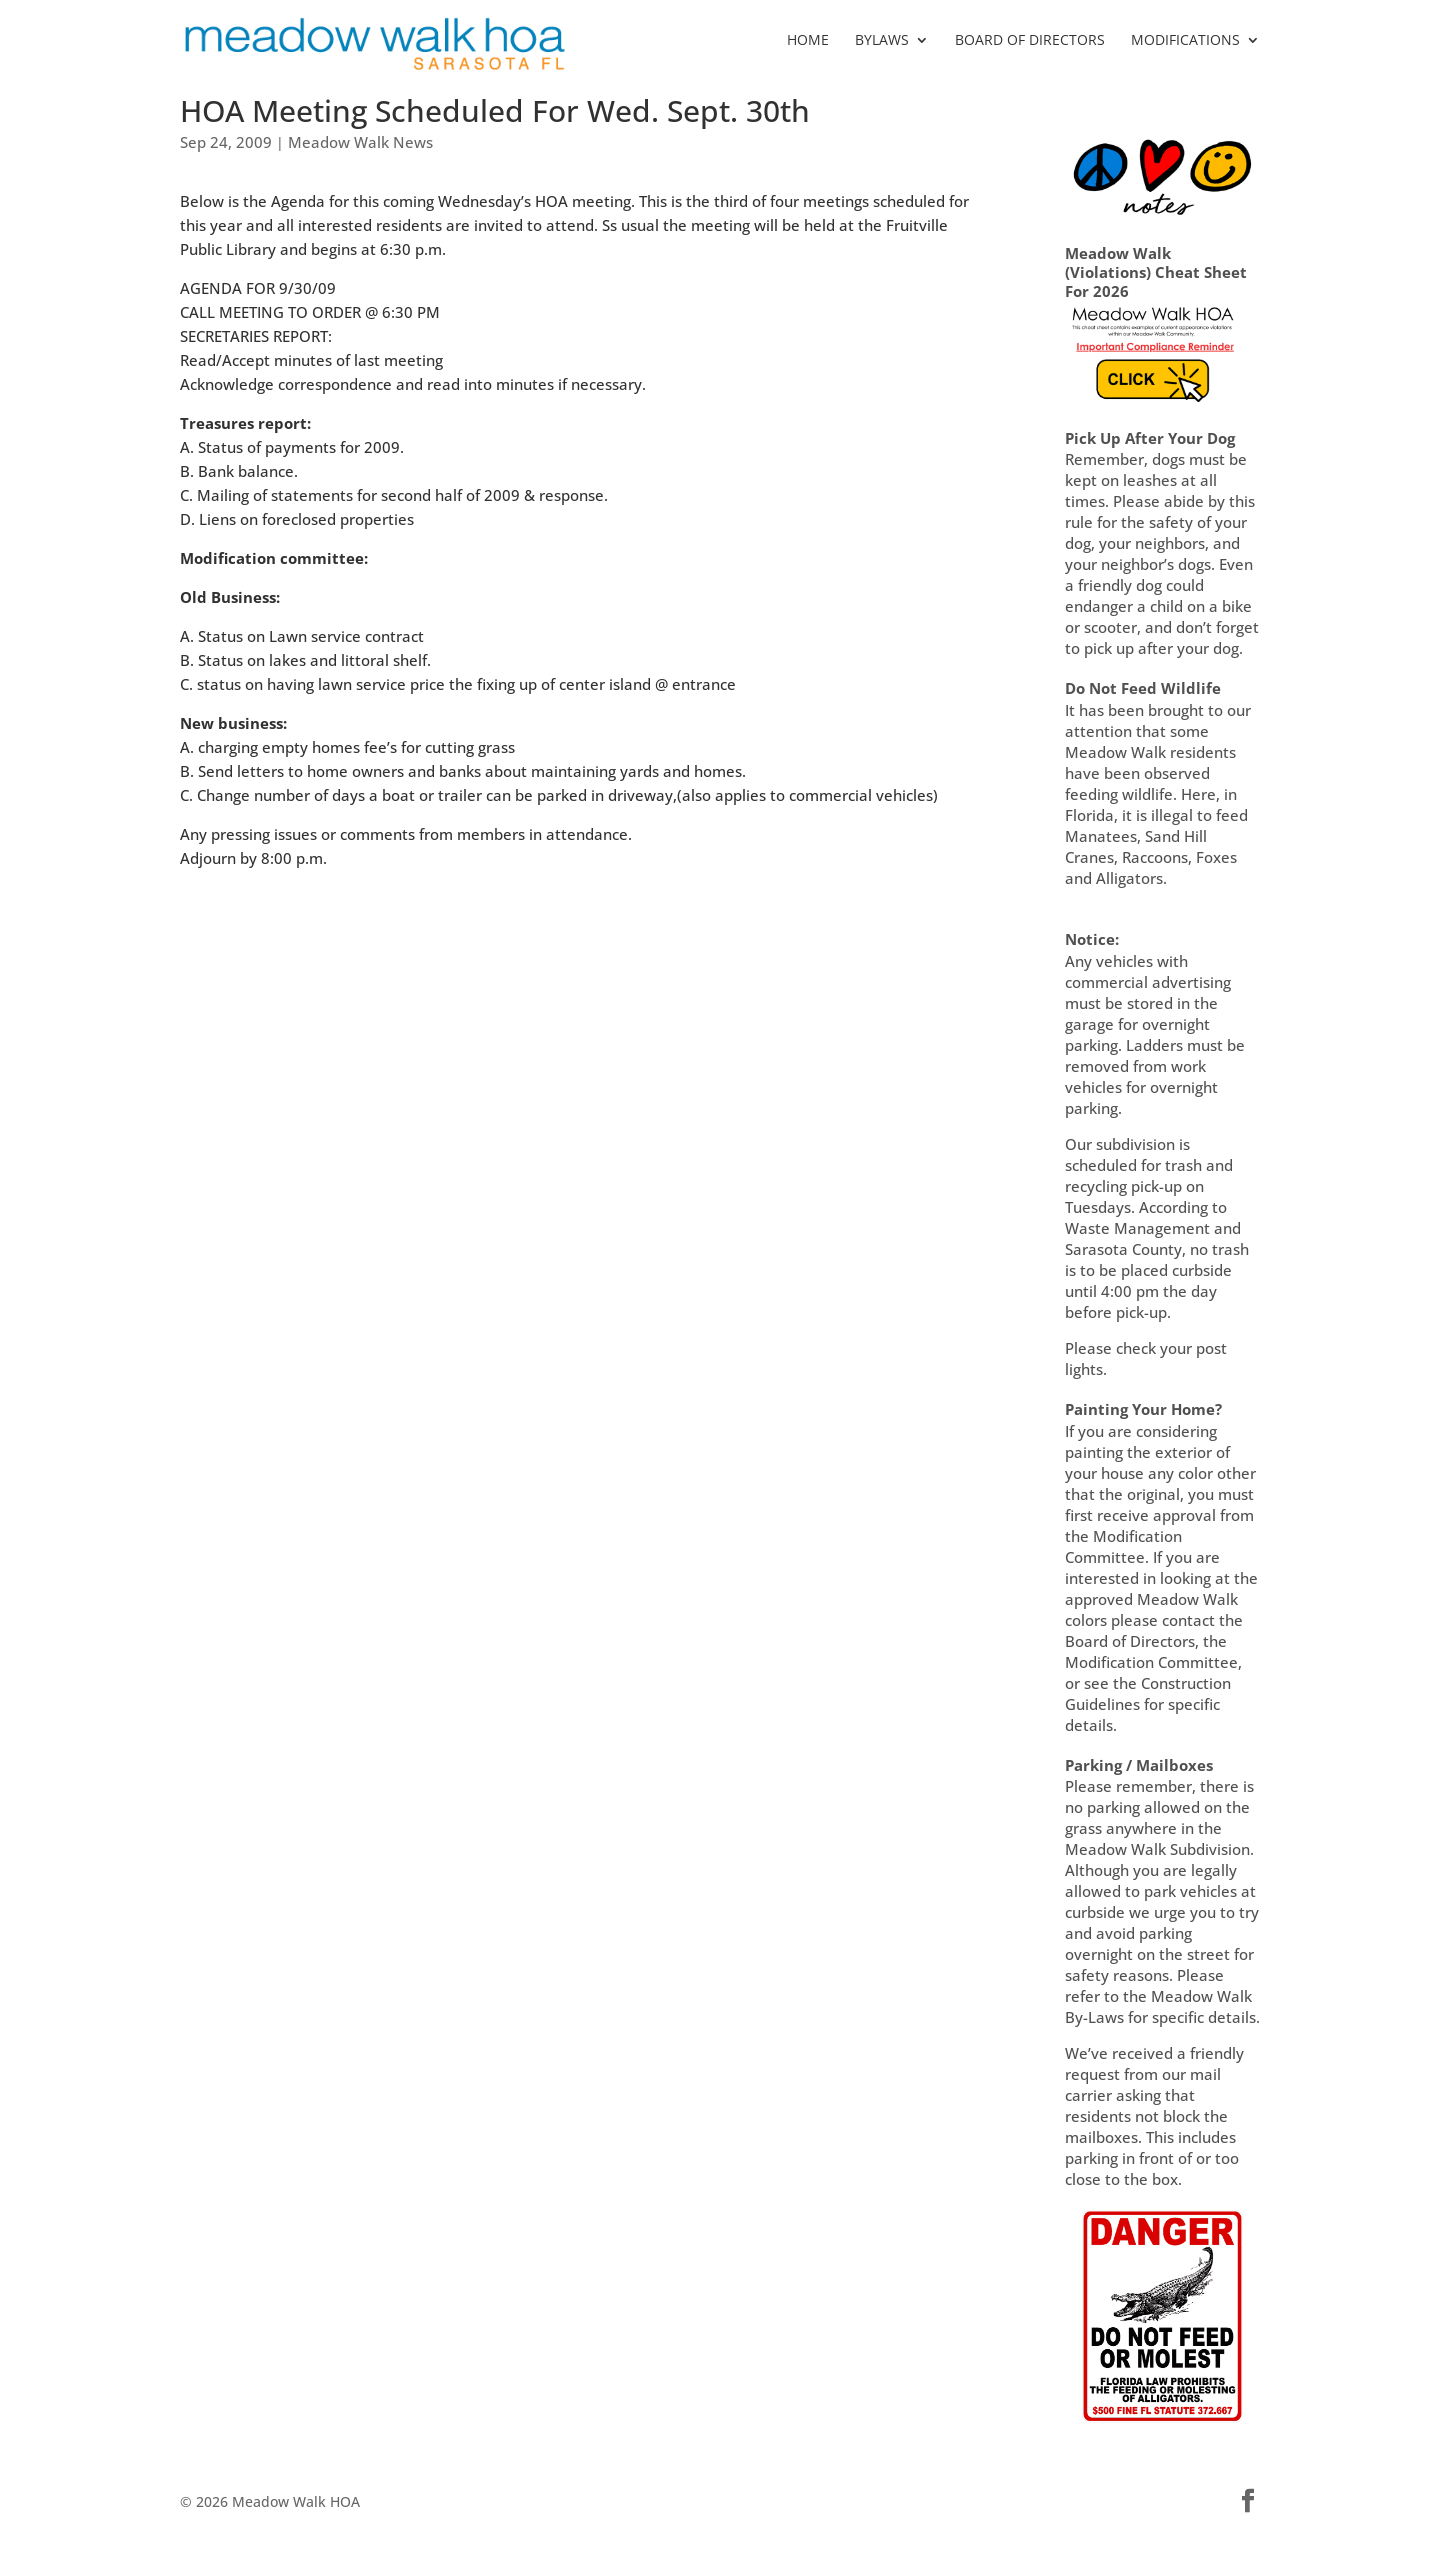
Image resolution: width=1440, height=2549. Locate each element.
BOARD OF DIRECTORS (1030, 41)
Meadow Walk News (360, 142)
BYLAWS (882, 41)
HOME (808, 41)
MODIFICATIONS (1185, 41)
